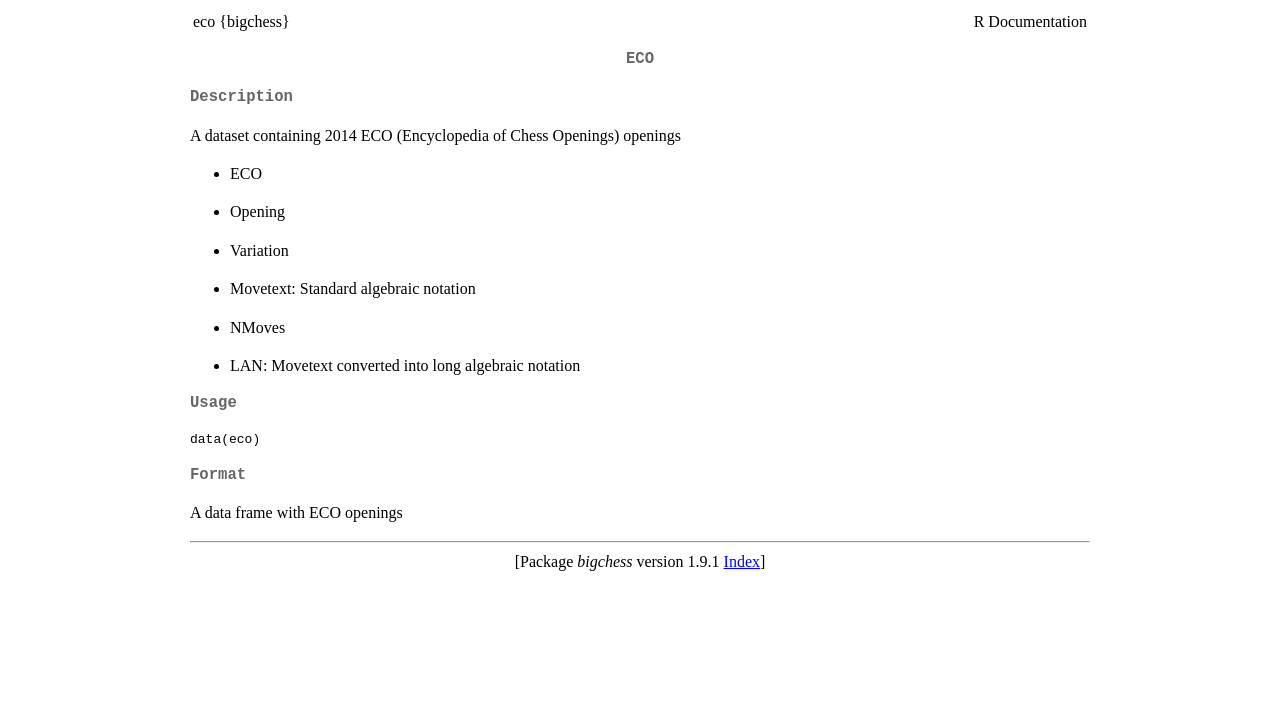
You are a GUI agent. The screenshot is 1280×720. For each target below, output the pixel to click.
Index (742, 561)
